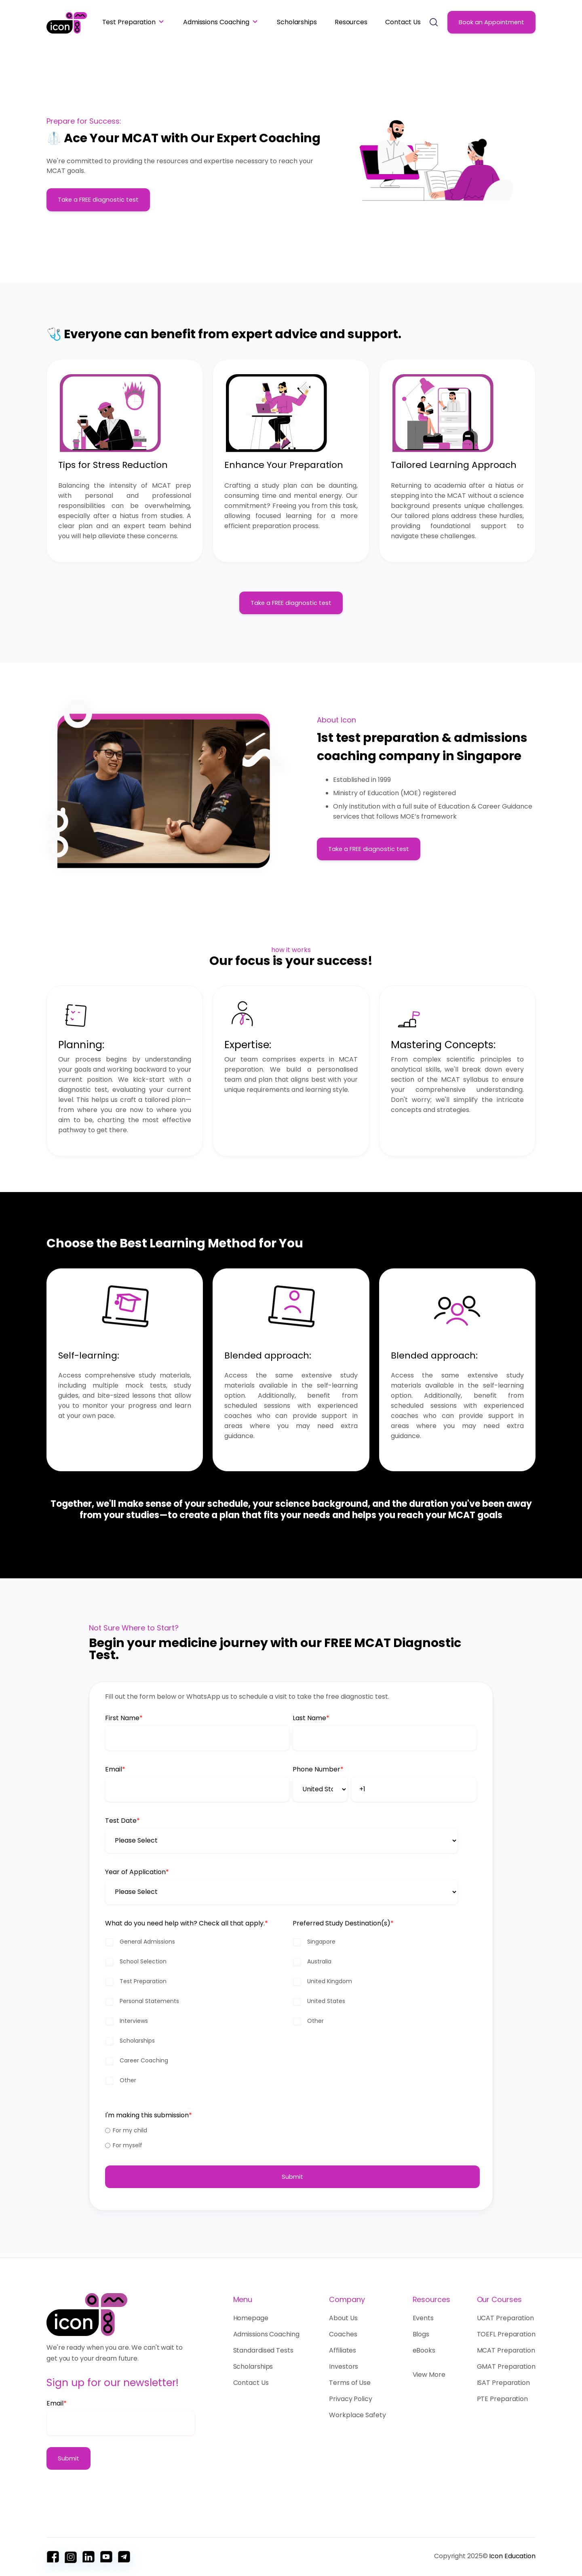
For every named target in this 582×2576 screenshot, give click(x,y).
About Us (343, 2318)
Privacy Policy (350, 2398)
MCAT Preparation (506, 2350)
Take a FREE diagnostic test (98, 200)
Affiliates (342, 2350)
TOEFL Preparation (506, 2334)
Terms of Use (350, 2382)
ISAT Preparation (503, 2382)
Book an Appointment (491, 22)
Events (423, 2318)
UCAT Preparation (505, 2318)
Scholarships (297, 22)
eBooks (424, 2350)
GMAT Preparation (506, 2366)
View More (429, 2374)
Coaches (343, 2334)
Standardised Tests (263, 2350)
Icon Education (512, 2556)
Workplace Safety (357, 2415)
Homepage (253, 2318)
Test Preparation (129, 22)
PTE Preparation (502, 2398)
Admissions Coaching (216, 22)
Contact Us (403, 22)
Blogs (421, 2334)
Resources (351, 22)
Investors (343, 2366)
